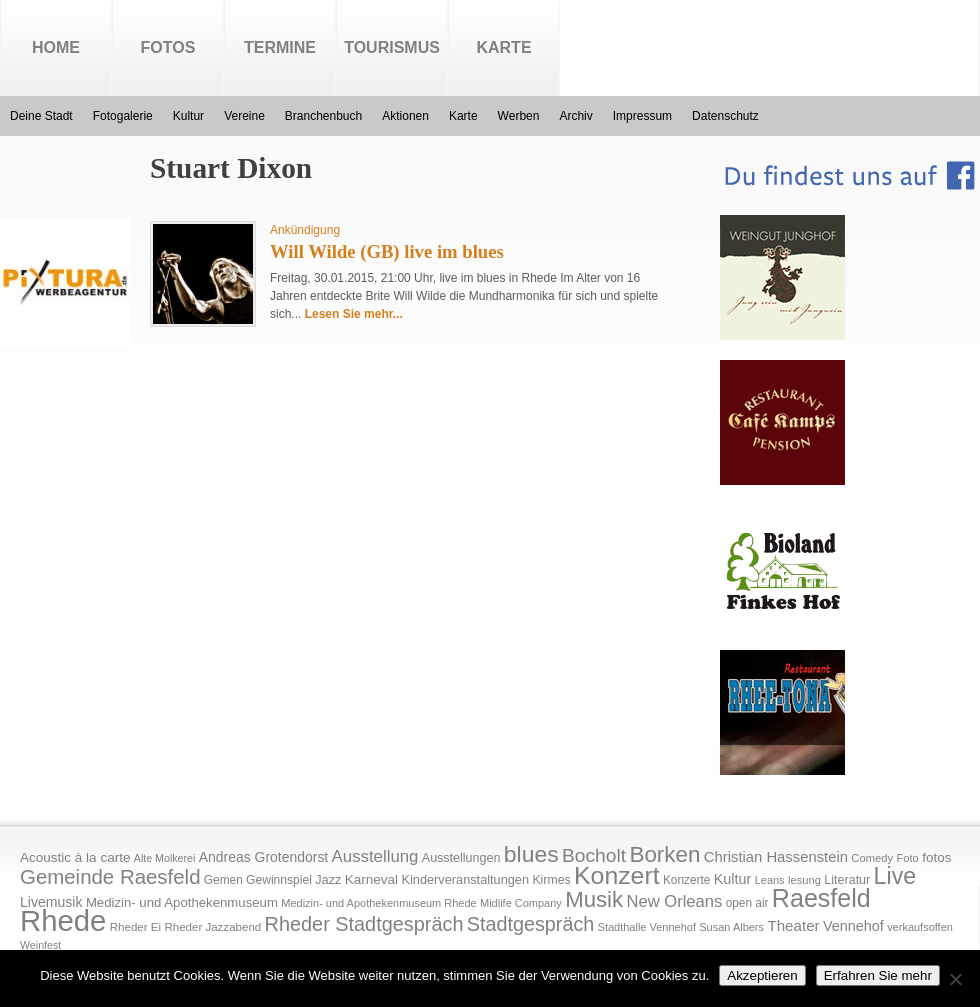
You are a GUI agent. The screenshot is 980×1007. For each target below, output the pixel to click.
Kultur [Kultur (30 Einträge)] (733, 879)
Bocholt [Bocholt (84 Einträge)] (594, 855)
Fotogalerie (123, 116)
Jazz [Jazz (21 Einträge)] (328, 879)
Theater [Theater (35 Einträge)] (793, 925)
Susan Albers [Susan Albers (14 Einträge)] (731, 927)
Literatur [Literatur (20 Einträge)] (847, 880)
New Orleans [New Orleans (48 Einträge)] (674, 901)
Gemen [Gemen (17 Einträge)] (223, 880)
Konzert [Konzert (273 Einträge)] (617, 875)
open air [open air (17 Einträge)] (747, 903)
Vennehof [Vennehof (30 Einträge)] (853, 926)
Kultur (188, 116)
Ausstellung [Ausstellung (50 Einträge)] (375, 856)
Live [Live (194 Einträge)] (895, 876)
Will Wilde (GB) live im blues (387, 251)
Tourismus (392, 47)
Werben (519, 116)
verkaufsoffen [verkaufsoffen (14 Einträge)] (920, 927)
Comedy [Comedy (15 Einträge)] (872, 858)
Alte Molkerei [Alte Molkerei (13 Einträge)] (165, 858)
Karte (503, 47)
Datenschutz (725, 116)
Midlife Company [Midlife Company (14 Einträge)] (521, 903)
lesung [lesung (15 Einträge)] (804, 880)
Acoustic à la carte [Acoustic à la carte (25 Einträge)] (75, 857)
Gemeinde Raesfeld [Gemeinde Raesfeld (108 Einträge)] (110, 877)
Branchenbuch (323, 116)
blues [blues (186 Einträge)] (531, 854)
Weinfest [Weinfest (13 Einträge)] (40, 945)
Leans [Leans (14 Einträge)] (770, 880)
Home (56, 47)
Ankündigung (305, 230)
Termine (280, 47)
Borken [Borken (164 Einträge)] (664, 854)
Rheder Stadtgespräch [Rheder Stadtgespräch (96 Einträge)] (364, 924)
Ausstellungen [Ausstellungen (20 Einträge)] (461, 858)
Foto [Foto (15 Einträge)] (907, 858)
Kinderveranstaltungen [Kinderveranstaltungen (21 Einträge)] (465, 879)
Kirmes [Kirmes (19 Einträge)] (551, 880)
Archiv (575, 116)
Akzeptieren (762, 975)
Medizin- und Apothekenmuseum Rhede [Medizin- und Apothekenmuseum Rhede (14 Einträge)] (378, 903)
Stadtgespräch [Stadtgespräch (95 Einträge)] (530, 924)
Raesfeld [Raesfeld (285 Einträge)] (821, 898)
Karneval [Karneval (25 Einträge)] (371, 879)
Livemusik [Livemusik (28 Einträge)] (51, 902)
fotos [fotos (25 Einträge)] (936, 857)
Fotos (168, 47)
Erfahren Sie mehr (878, 975)
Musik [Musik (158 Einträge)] (594, 899)
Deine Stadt (41, 116)
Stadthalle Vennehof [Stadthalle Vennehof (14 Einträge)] (647, 927)
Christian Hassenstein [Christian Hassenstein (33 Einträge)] (776, 857)
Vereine (244, 116)
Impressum (642, 116)
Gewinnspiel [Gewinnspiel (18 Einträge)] (279, 880)
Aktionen (405, 116)
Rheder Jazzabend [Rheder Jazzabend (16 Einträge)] (212, 927)
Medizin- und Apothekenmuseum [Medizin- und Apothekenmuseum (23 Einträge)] (182, 902)
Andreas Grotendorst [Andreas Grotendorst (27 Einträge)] (264, 857)
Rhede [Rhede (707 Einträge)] (63, 920)
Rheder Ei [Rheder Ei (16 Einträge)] (135, 927)
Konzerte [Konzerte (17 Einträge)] (686, 880)
